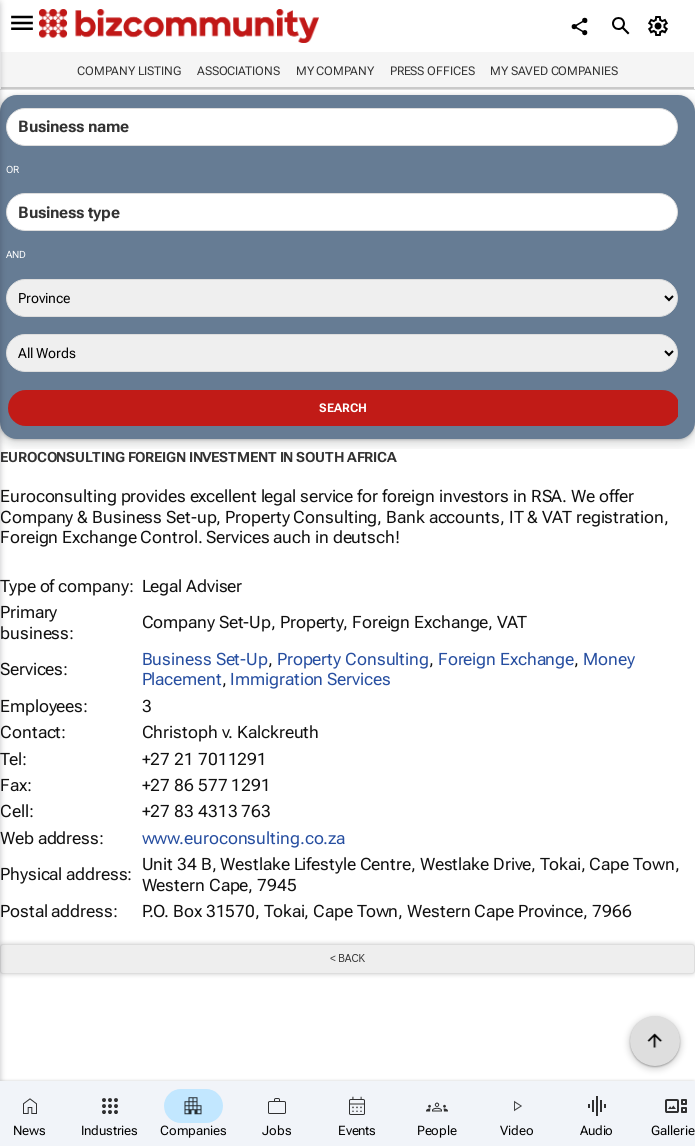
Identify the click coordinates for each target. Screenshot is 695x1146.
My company (335, 71)
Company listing (129, 71)
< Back (347, 958)
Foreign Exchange (506, 659)
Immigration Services (310, 679)
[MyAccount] (660, 26)
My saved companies (553, 71)
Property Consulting (353, 659)
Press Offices (432, 71)
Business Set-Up (205, 659)
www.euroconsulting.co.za (244, 838)
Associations (238, 71)
